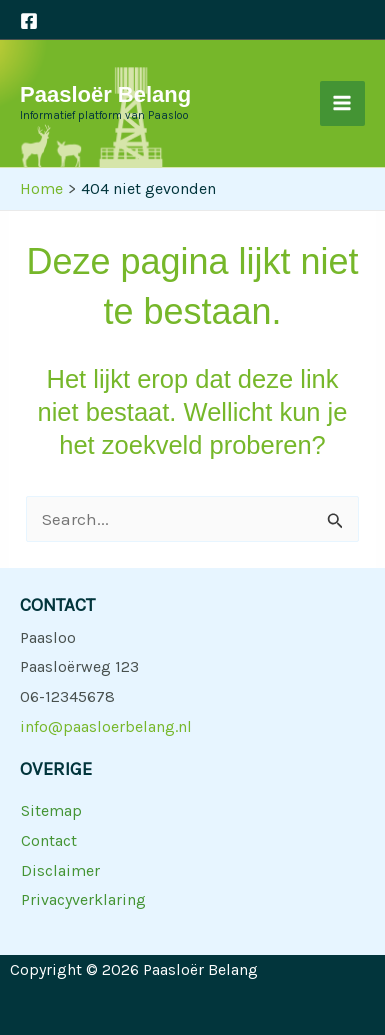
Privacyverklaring (83, 899)
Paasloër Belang (105, 94)
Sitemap (51, 810)
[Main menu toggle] (343, 104)
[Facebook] (29, 21)
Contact (49, 840)
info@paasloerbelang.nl (106, 726)
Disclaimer (60, 870)
